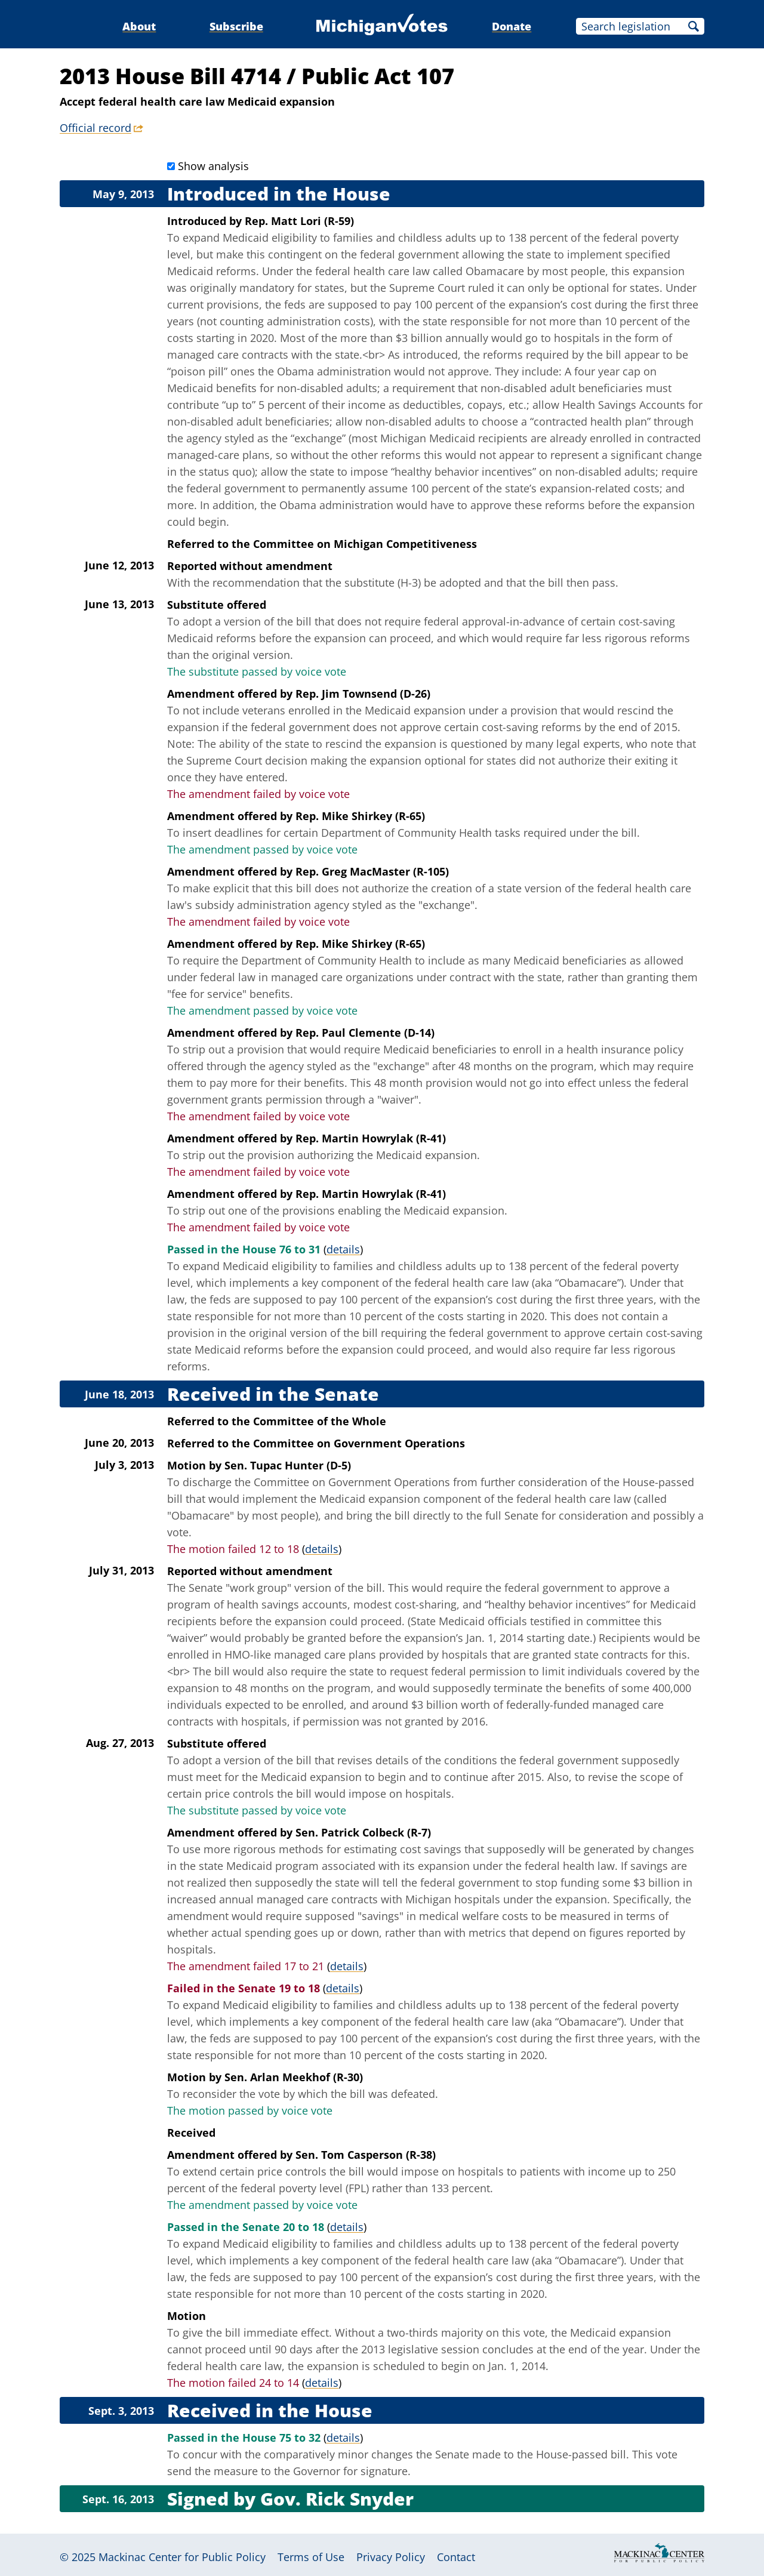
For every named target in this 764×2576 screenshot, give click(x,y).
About (139, 26)
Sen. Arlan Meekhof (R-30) (293, 2077)
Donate (511, 26)
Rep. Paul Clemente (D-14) (365, 1032)
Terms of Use (311, 2557)
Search (693, 26)
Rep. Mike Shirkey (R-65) (360, 816)
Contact (456, 2557)
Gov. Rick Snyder (337, 2498)
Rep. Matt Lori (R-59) (299, 221)
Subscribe (236, 26)
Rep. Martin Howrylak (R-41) (370, 1138)
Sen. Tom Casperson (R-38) (365, 2154)
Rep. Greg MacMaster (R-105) (372, 871)
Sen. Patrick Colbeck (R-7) (363, 1832)
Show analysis (213, 166)
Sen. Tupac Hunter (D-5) (287, 1465)
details (343, 1249)
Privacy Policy (390, 2557)
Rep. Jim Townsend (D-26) (362, 693)
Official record (95, 128)
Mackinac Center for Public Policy (182, 2557)
